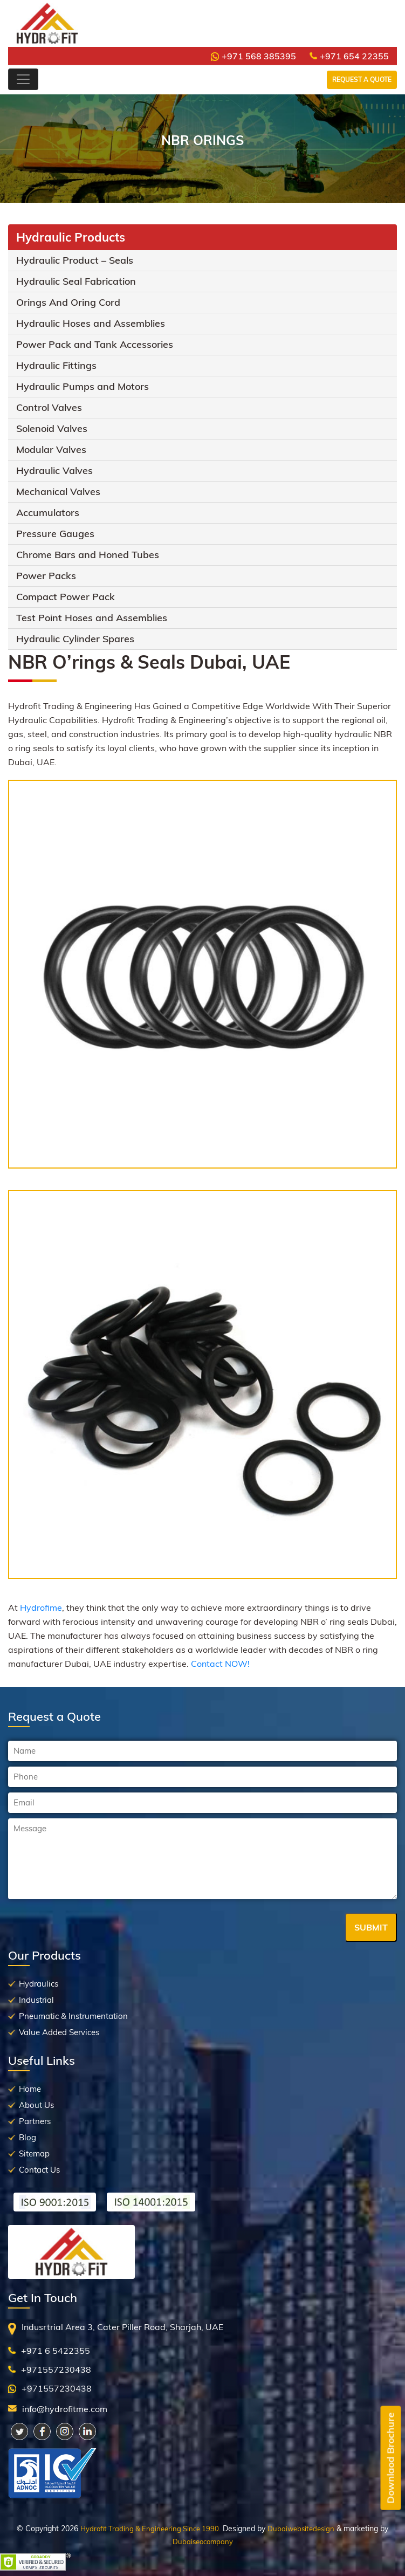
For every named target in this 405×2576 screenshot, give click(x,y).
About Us (36, 2105)
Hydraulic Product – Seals (74, 260)
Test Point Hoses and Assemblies (91, 618)
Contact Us (39, 2170)
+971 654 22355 (349, 56)
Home (30, 2089)
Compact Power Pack (65, 596)
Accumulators (47, 512)
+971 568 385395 (253, 56)
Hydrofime (41, 1607)
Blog (27, 2137)
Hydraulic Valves (54, 470)
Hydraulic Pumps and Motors (82, 386)
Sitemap (34, 2153)
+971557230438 (56, 2369)
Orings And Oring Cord (68, 302)
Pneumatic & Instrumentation (73, 2016)
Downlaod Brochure (391, 2458)
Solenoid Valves (51, 428)
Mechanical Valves (58, 491)
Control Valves (49, 407)
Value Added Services (59, 2032)
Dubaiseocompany (203, 2541)
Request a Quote (362, 79)
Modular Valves (51, 449)
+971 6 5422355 (55, 2350)
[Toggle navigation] (23, 79)
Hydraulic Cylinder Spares (75, 639)
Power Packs (46, 575)
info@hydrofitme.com (64, 2408)
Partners (35, 2121)
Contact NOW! (220, 1663)
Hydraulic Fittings (56, 365)
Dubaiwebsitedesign (300, 2528)
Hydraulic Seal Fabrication (76, 281)
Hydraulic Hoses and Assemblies (90, 323)
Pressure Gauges (55, 533)
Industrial (36, 2000)
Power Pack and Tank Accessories (94, 344)
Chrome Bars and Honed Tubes (87, 554)
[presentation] (90, 1928)
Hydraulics (38, 1984)
